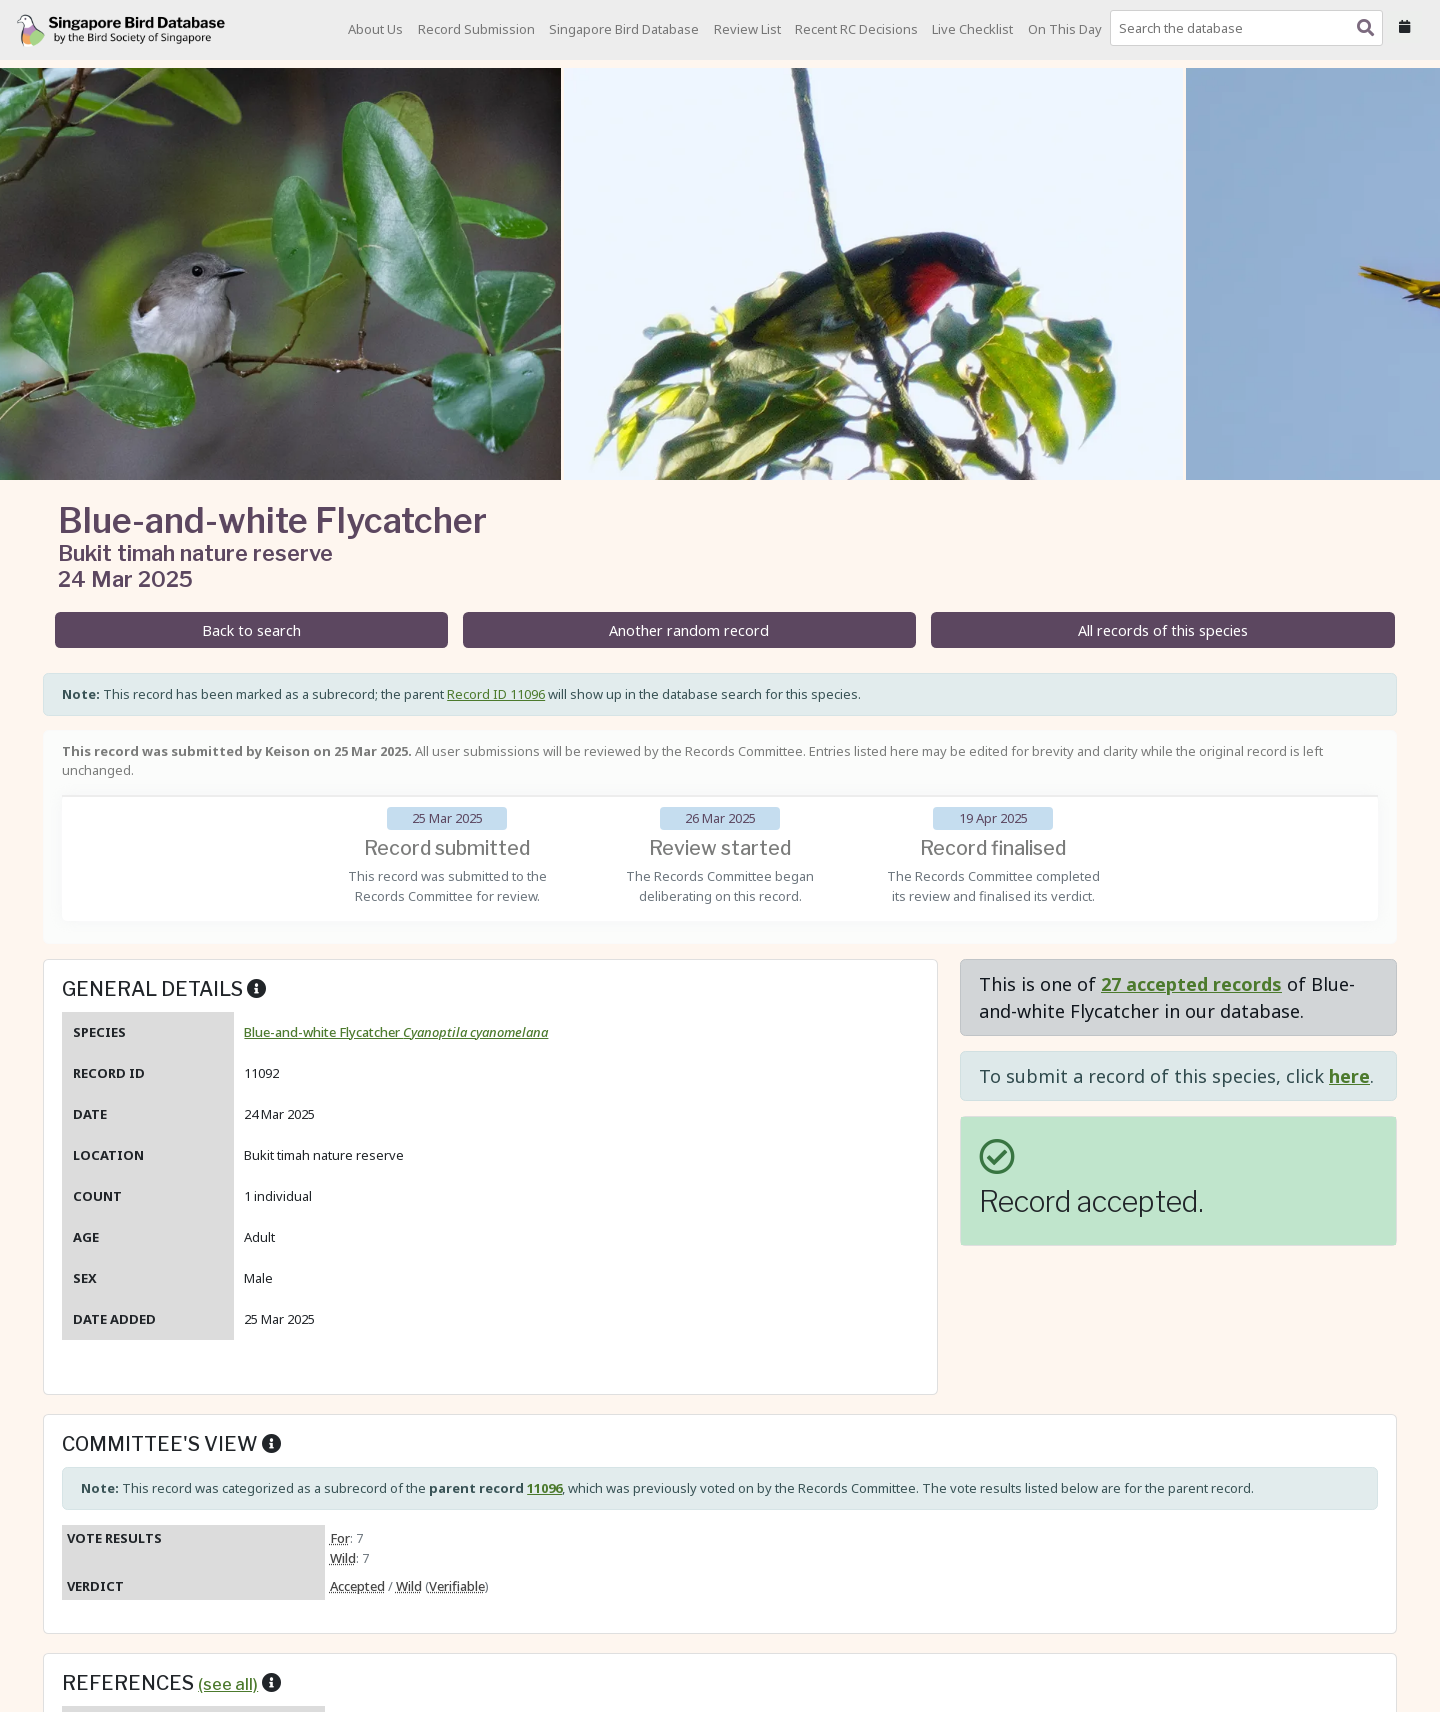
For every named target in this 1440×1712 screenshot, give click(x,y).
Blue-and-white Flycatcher (396, 1032)
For (340, 1538)
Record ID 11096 (496, 694)
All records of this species (1163, 630)
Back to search (251, 630)
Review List (747, 29)
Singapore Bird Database (624, 29)
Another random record (689, 630)
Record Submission (476, 29)
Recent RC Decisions (856, 29)
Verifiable (457, 1586)
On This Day (1065, 29)
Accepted (357, 1586)
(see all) (228, 1684)
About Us (375, 29)
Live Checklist (972, 29)
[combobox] (1250, 28)
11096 (544, 1488)
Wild (343, 1558)
